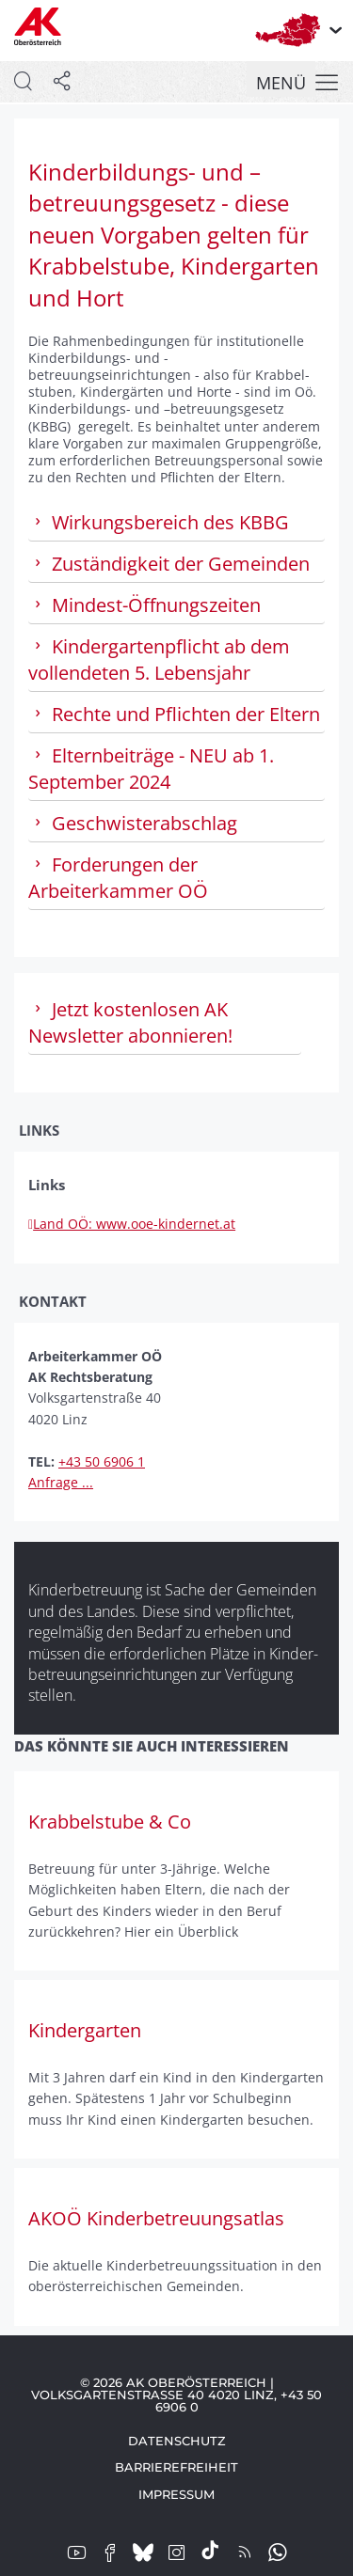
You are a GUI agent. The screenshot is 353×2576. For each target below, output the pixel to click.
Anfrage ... (60, 1482)
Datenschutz (177, 2440)
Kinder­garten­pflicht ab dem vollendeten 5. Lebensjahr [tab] (159, 659)
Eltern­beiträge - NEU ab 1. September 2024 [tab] (151, 768)
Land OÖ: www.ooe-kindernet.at (131, 1224)
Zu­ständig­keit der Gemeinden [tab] (169, 563)
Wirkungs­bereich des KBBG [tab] (158, 522)
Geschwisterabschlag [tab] (132, 823)
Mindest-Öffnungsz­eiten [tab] (144, 605)
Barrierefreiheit (176, 2466)
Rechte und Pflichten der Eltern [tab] (174, 714)
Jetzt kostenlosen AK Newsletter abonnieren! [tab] (130, 1022)
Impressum (176, 2494)
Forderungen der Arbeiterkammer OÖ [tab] (118, 877)
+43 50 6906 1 (101, 1461)
